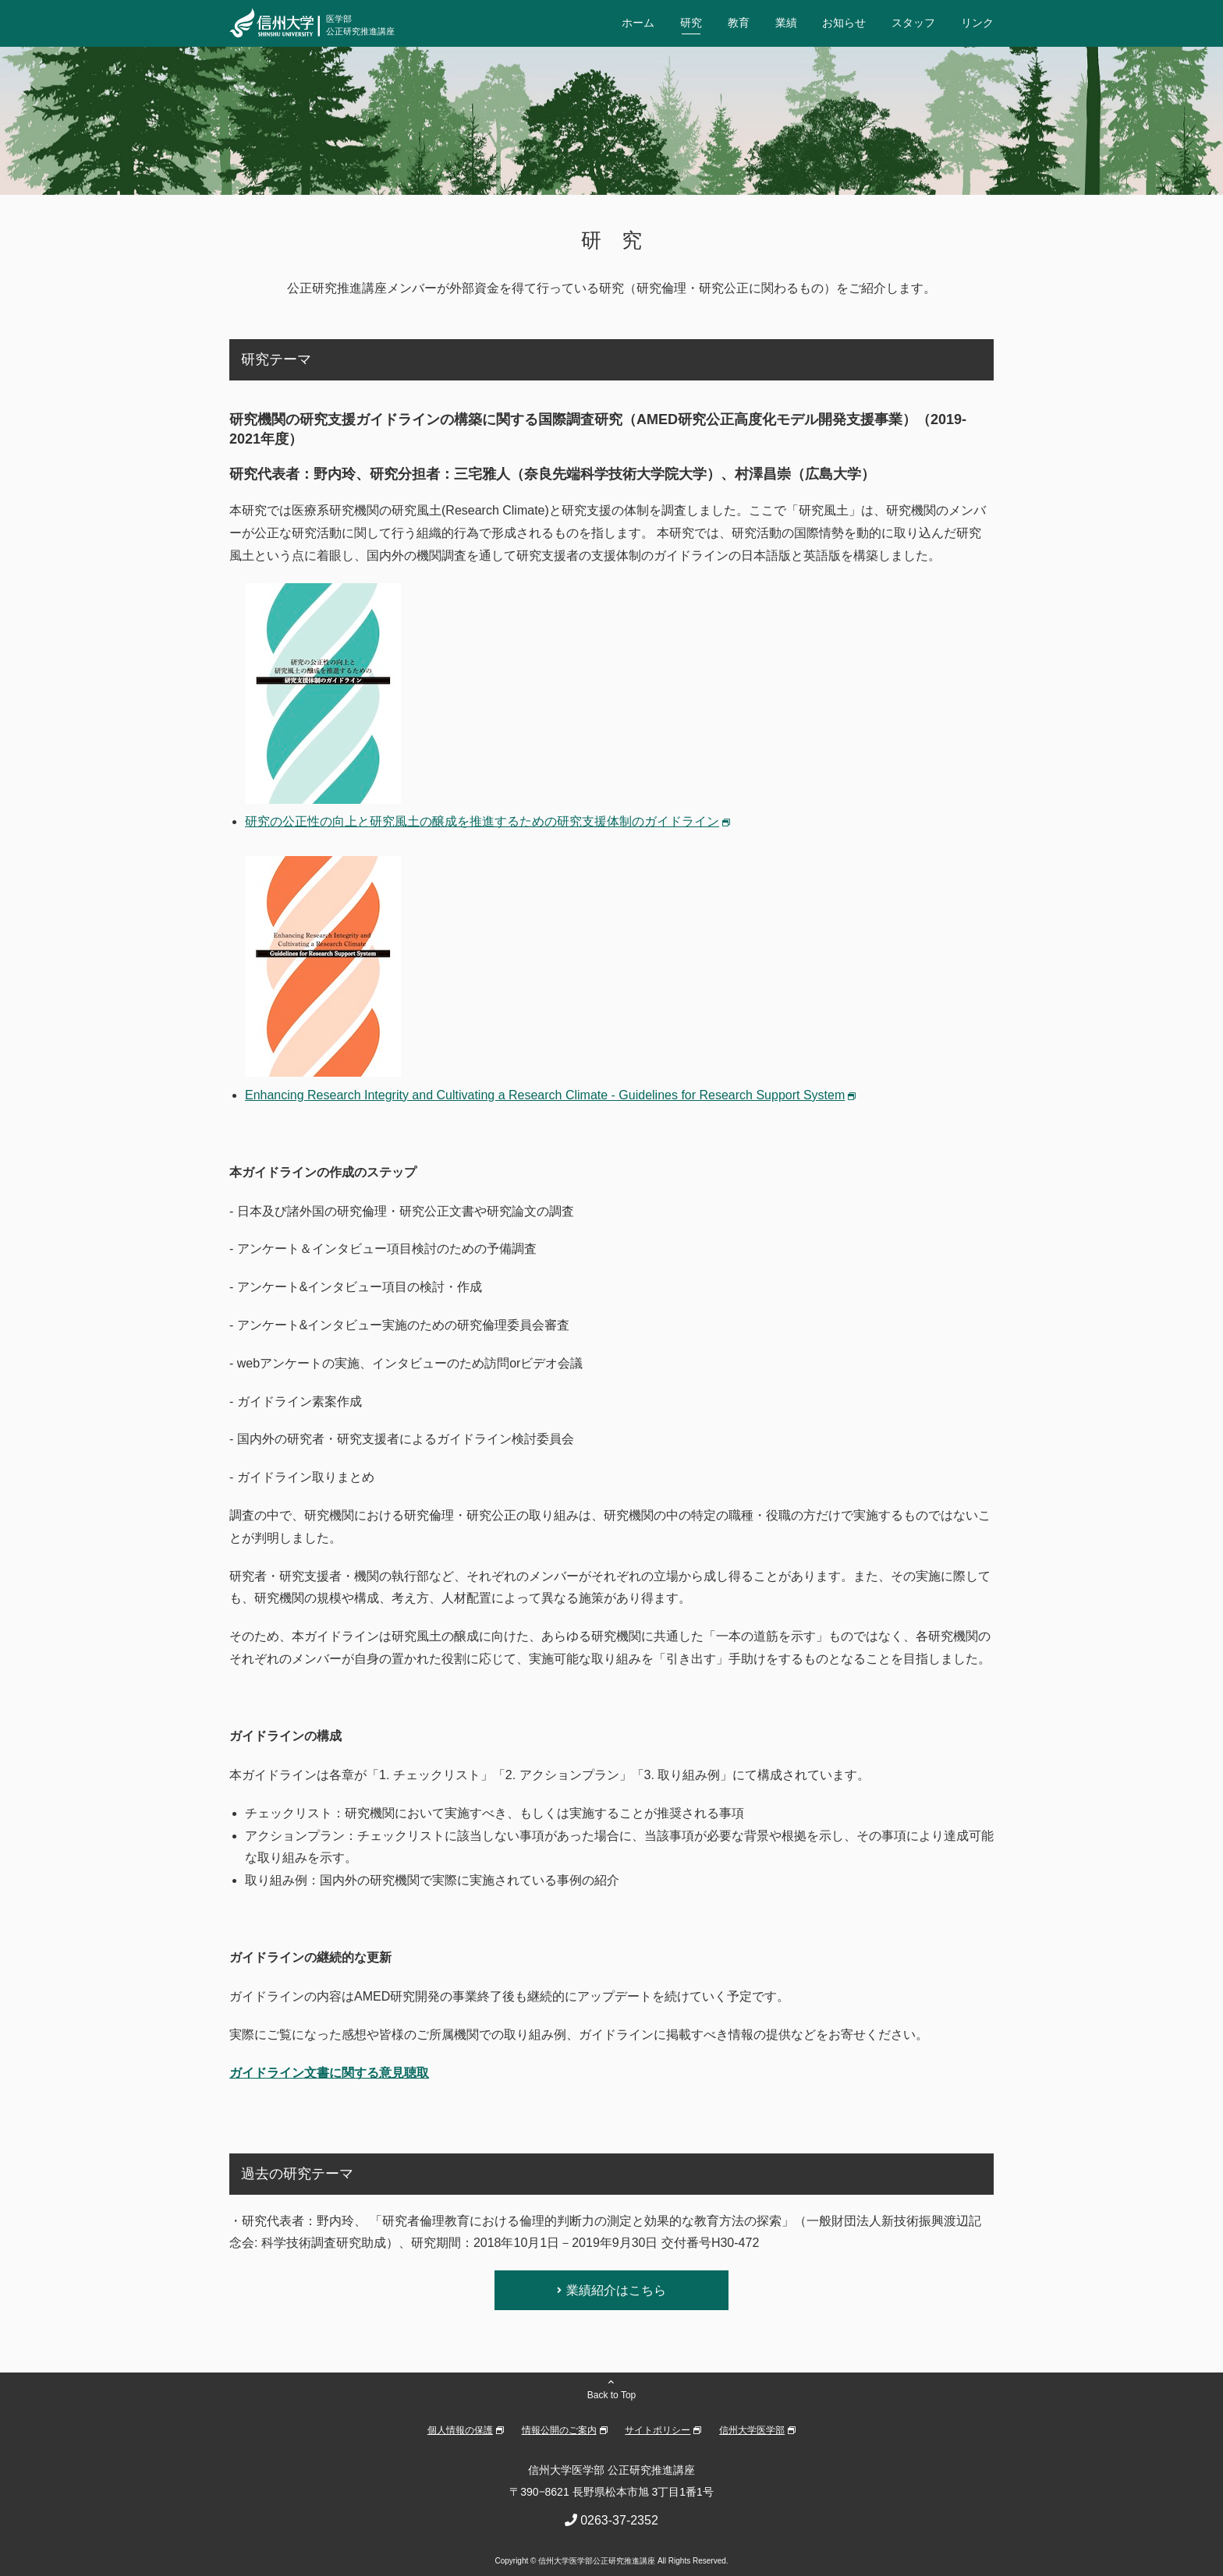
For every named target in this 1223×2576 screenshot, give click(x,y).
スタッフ (913, 22)
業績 (786, 22)
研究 (691, 22)
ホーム (638, 22)
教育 (739, 22)
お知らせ (844, 22)
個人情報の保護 (460, 2430)
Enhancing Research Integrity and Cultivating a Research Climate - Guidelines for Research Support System (545, 1095)
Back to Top (611, 2395)
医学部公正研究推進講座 (360, 24)
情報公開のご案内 (559, 2430)
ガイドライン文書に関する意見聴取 (329, 2072)
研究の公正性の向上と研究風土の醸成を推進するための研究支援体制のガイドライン (482, 821)
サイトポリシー (657, 2430)
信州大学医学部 (752, 2430)
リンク (977, 22)
